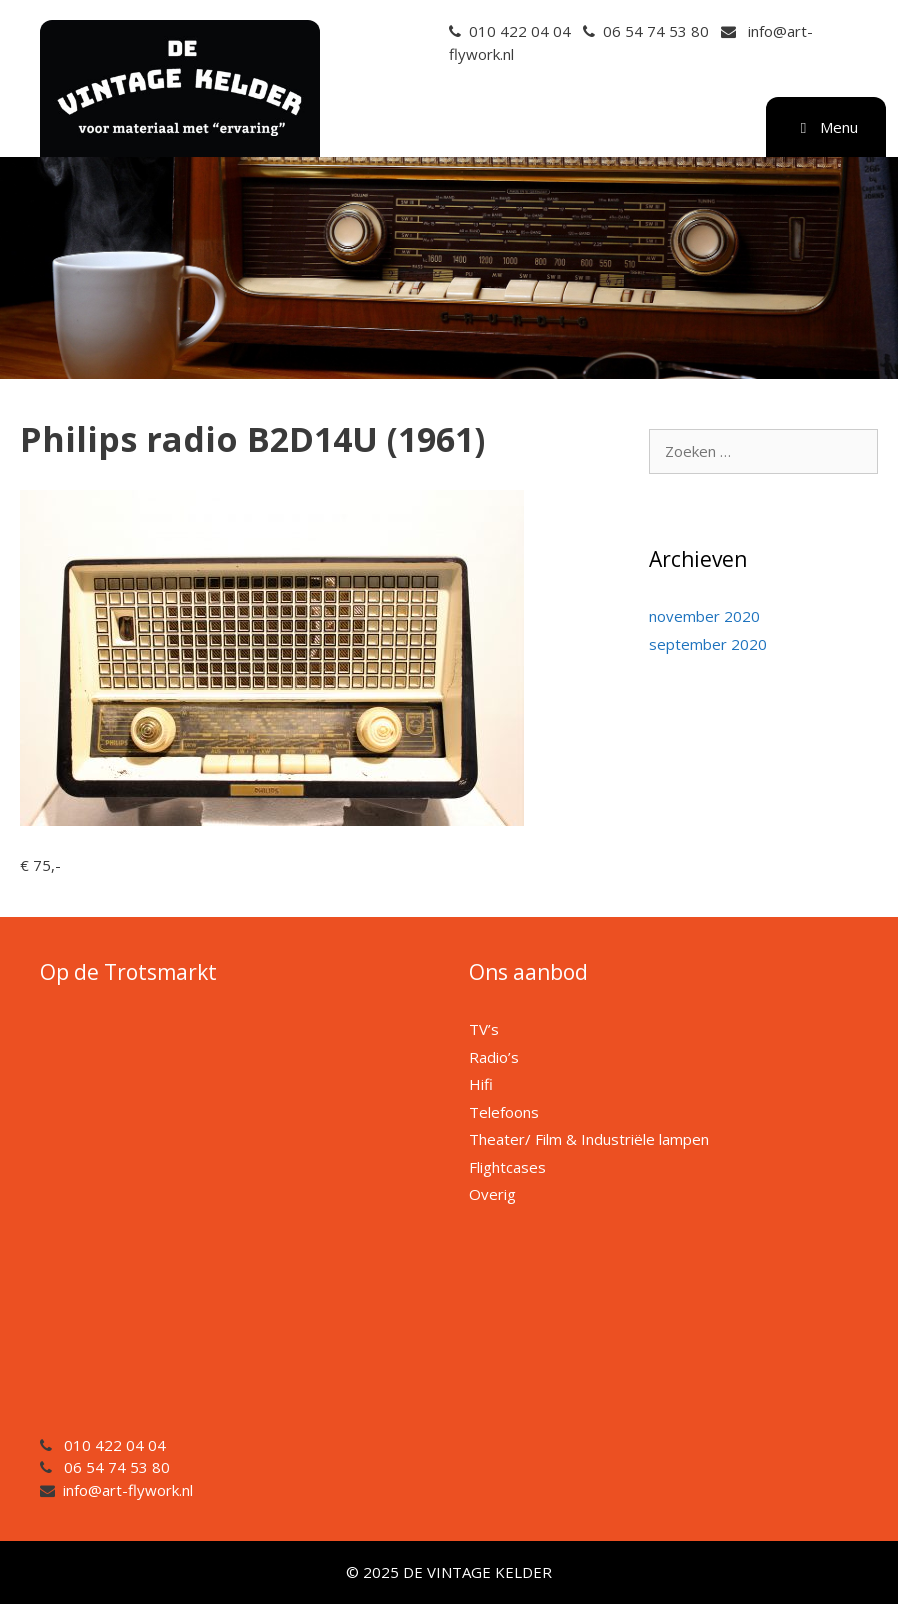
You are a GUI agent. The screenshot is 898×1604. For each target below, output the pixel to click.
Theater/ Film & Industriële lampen (589, 1139)
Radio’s (494, 1057)
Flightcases (507, 1167)
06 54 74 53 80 (656, 31)
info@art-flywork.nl (128, 1490)
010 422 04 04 (520, 31)
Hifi (481, 1084)
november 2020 (704, 616)
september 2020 (708, 644)
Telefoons (504, 1112)
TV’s (484, 1029)
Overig (492, 1194)
